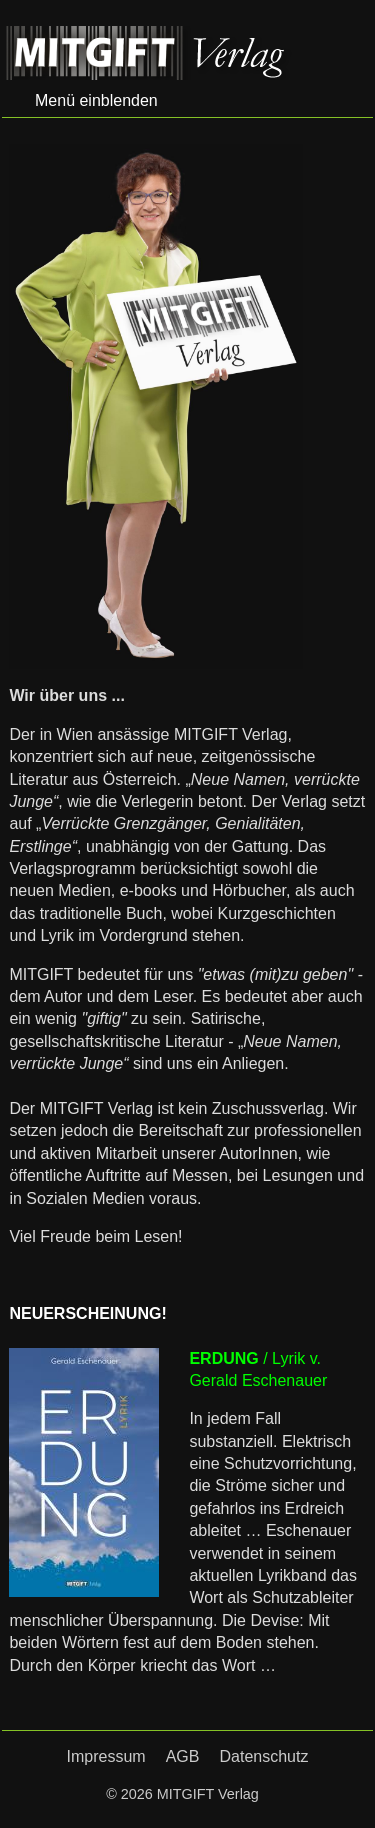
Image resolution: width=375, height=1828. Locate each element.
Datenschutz (263, 1756)
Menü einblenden (96, 100)
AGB (183, 1756)
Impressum (106, 1756)
